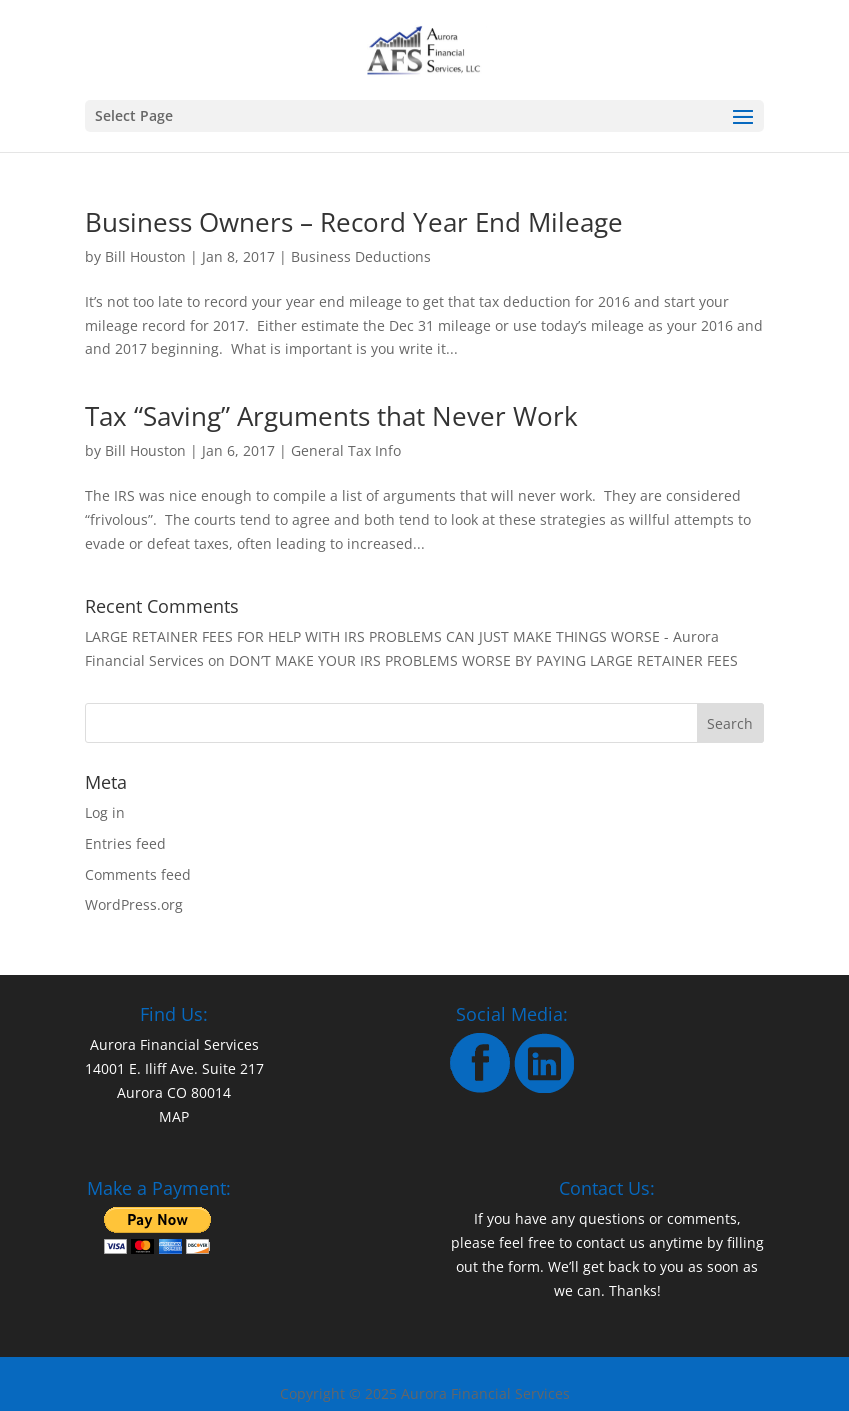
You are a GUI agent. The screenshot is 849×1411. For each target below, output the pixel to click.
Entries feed (125, 843)
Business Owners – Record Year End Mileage (354, 222)
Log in (105, 812)
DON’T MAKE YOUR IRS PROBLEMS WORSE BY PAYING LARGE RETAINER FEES (483, 660)
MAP (174, 1116)
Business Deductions (361, 256)
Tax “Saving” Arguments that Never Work (331, 416)
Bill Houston (145, 256)
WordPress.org (134, 904)
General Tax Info (346, 450)
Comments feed (138, 874)
